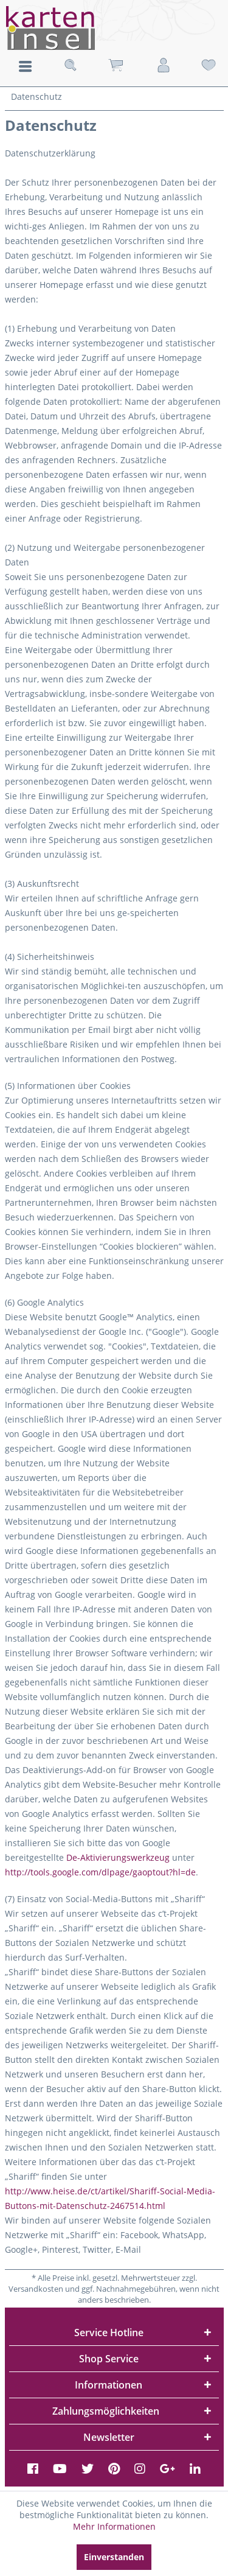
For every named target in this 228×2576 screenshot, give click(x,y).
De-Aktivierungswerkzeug (118, 1857)
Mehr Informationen (114, 2526)
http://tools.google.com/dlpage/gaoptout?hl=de (100, 1872)
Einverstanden (114, 2557)
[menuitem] (25, 65)
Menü (25, 66)
